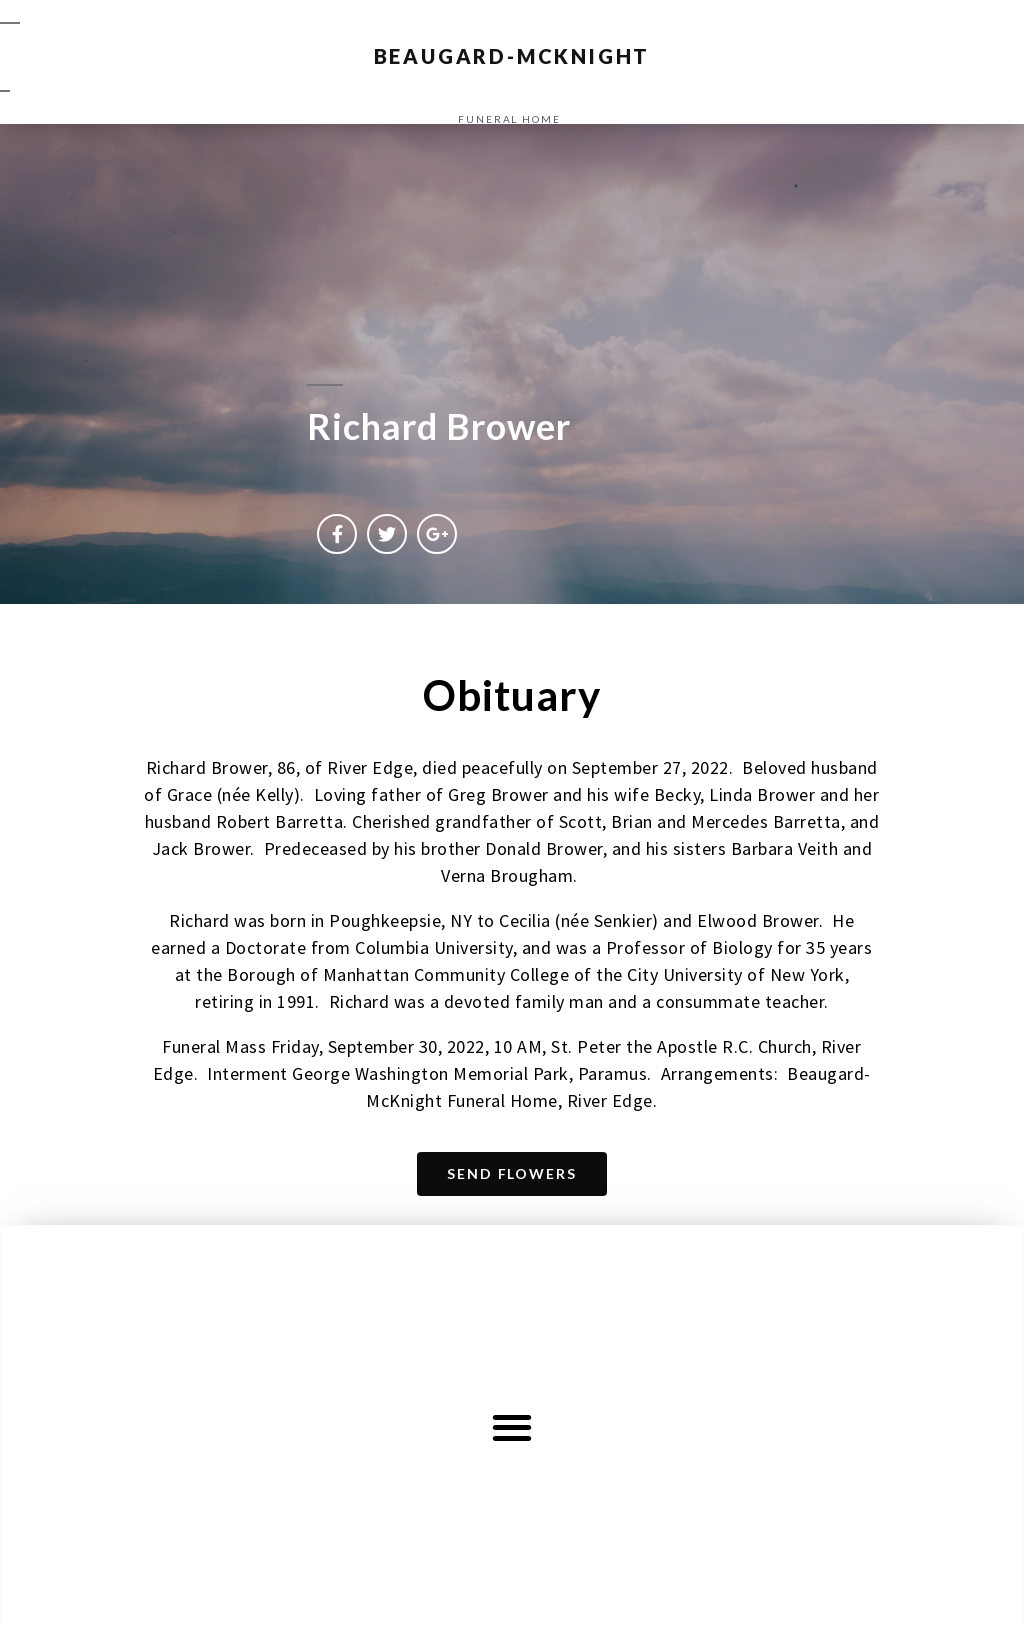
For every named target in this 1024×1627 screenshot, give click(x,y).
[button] (512, 1427)
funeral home (509, 119)
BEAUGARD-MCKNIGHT (512, 56)
